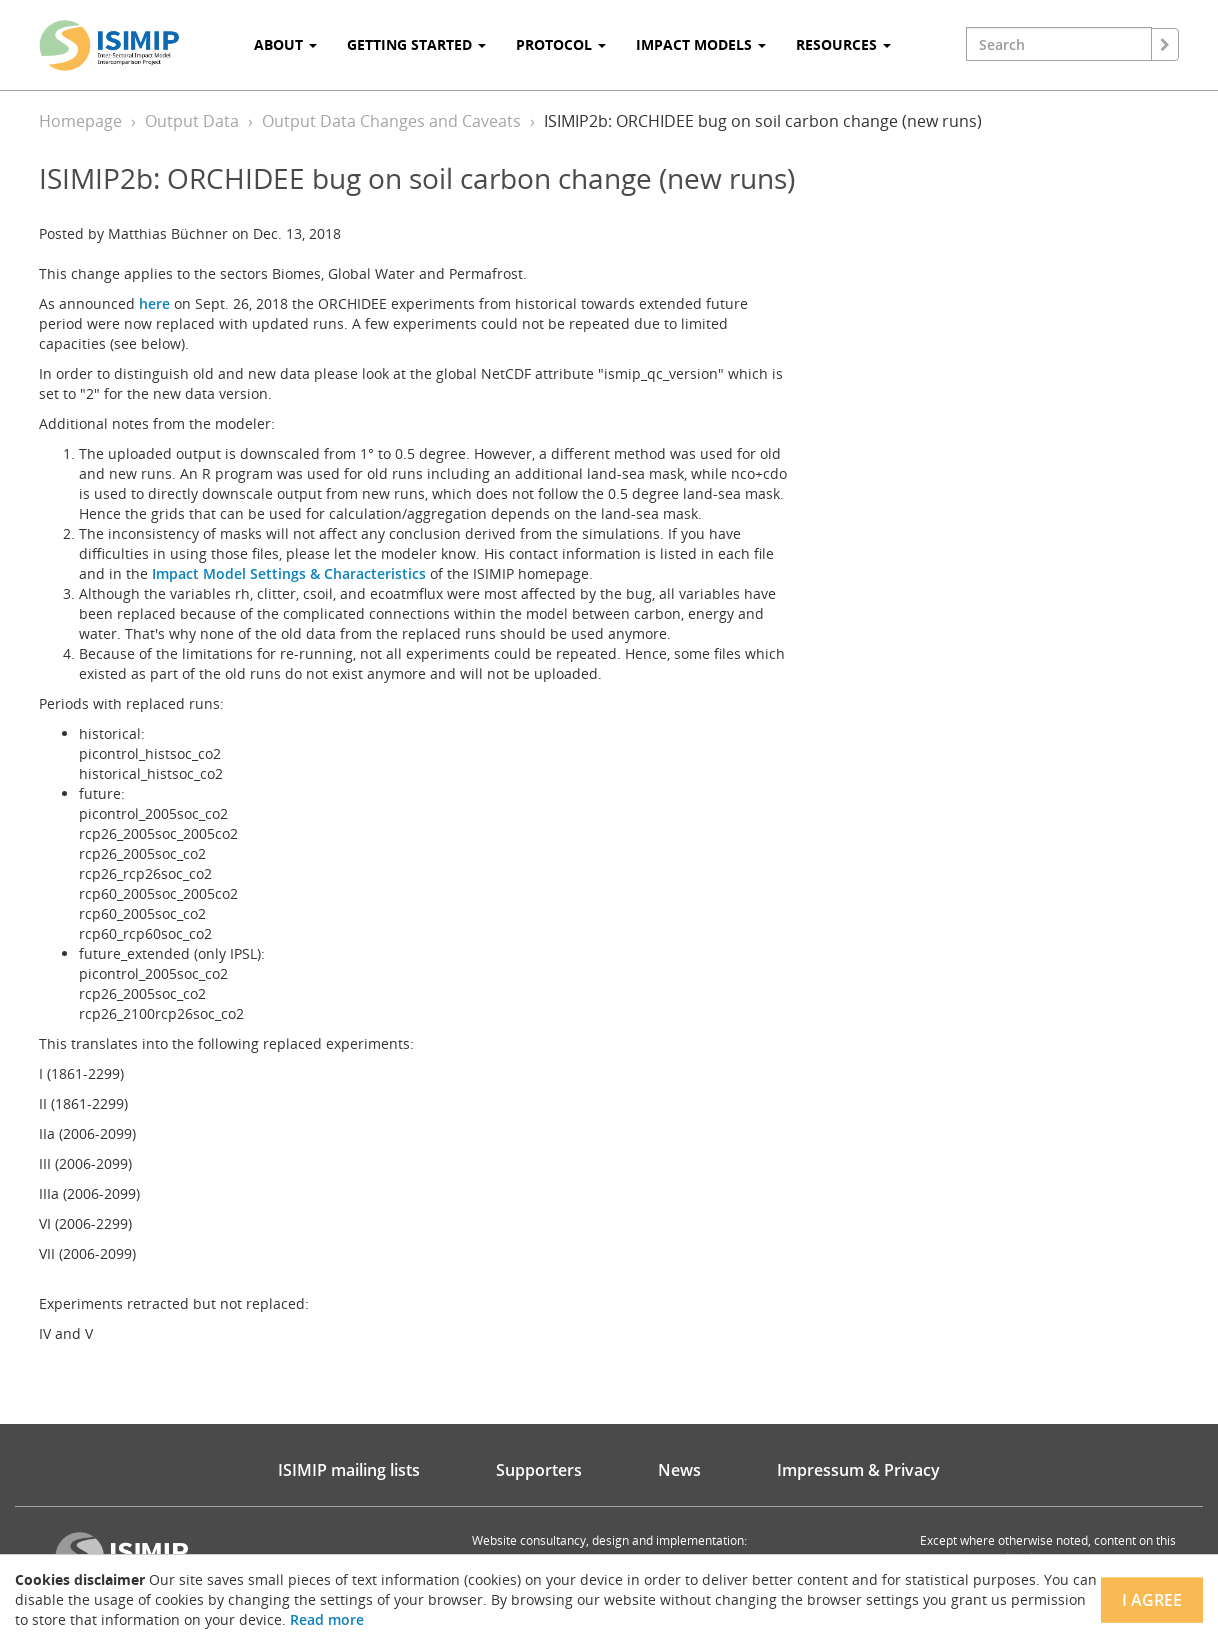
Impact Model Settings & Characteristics (289, 573)
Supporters (539, 1470)
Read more (327, 1619)
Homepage (80, 121)
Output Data (192, 121)
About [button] (285, 44)
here (154, 303)
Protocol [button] (561, 44)
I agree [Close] (1152, 1600)
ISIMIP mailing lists (349, 1470)
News (679, 1470)
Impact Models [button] (701, 44)
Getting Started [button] (416, 44)
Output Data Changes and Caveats (391, 121)
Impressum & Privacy (858, 1470)
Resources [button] (843, 44)
